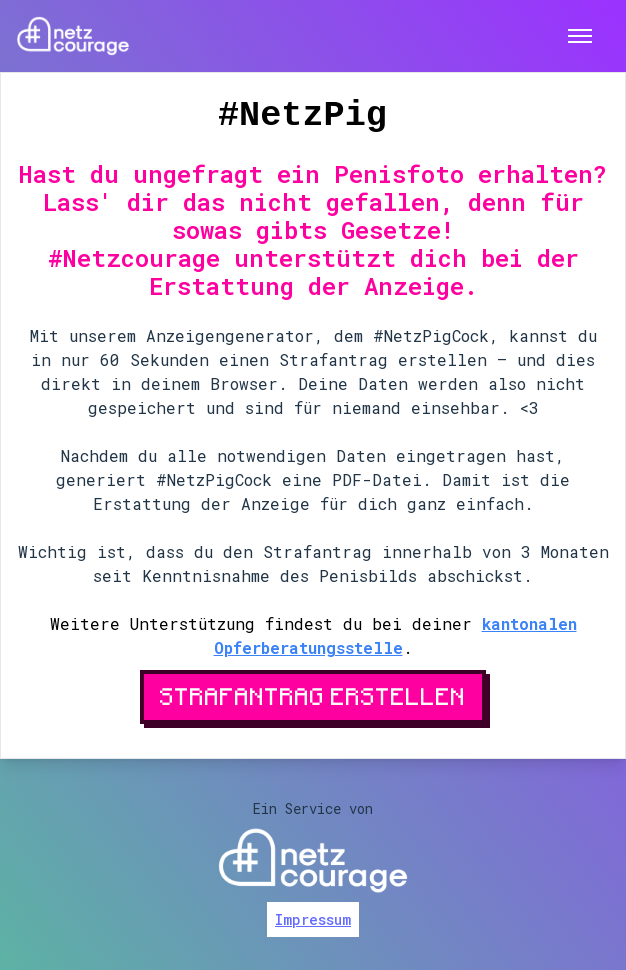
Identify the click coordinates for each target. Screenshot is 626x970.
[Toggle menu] (580, 36)
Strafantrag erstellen (313, 695)
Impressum (313, 919)
